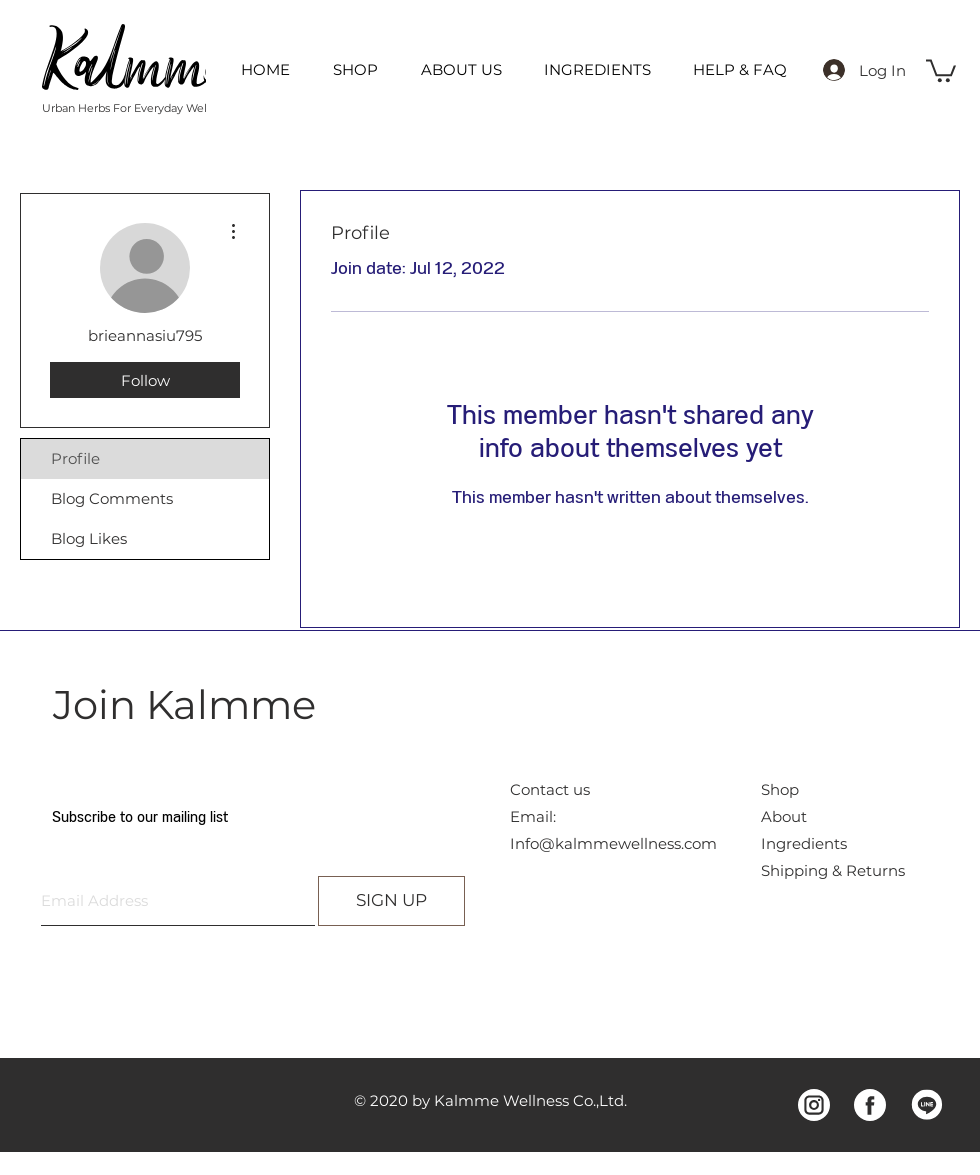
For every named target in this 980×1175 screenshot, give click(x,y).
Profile (75, 458)
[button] (941, 69)
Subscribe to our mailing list (140, 817)
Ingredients (804, 843)
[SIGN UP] (391, 901)
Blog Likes (89, 538)
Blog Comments (112, 498)
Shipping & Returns (833, 870)
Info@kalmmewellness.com (613, 843)
